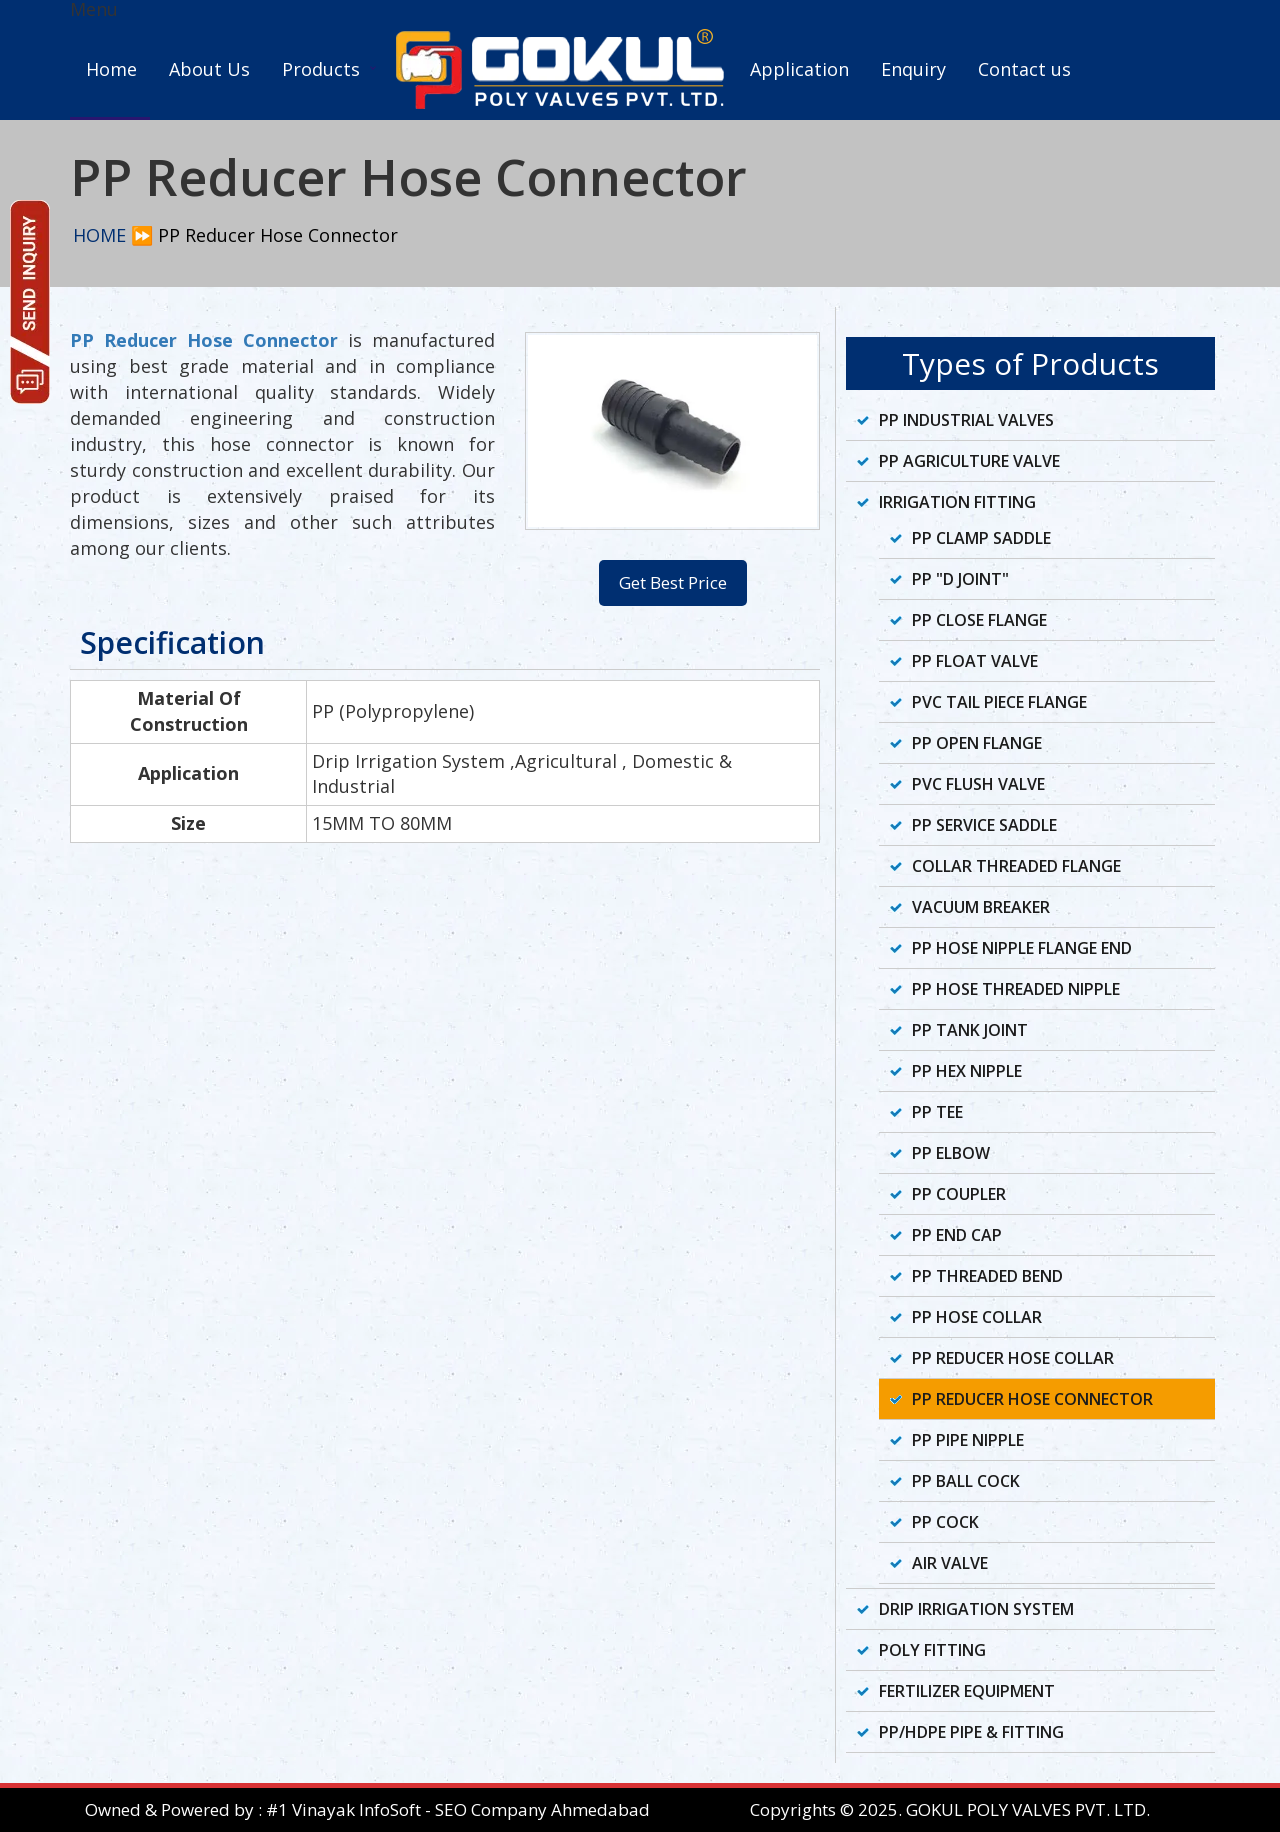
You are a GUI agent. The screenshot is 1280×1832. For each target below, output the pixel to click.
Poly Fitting (932, 1650)
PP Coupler (959, 1194)
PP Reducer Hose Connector (1032, 1399)
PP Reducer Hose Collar (1013, 1358)
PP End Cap (957, 1235)
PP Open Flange (977, 743)
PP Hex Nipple (967, 1071)
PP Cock (945, 1522)
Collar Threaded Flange (1016, 866)
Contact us (1024, 69)
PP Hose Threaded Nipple (1016, 989)
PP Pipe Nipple (968, 1440)
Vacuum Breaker (981, 907)
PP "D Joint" (960, 579)
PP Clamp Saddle (981, 538)
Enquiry (913, 69)
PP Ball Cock (966, 1481)
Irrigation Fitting (957, 502)
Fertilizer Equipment (967, 1691)
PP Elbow (951, 1153)
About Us (209, 69)
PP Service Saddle (984, 825)
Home (111, 69)
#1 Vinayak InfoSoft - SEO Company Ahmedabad (458, 1809)
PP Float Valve (975, 661)
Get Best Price (673, 582)
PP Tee (937, 1112)
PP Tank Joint (970, 1030)
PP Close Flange (979, 620)
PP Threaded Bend (987, 1276)
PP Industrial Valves (966, 420)
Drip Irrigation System (976, 1609)
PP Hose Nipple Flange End (1022, 948)
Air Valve (950, 1563)
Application (799, 69)
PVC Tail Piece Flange (999, 702)
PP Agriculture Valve (969, 461)
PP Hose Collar (977, 1317)
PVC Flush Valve (978, 784)
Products (321, 69)
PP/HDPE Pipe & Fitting (971, 1732)
